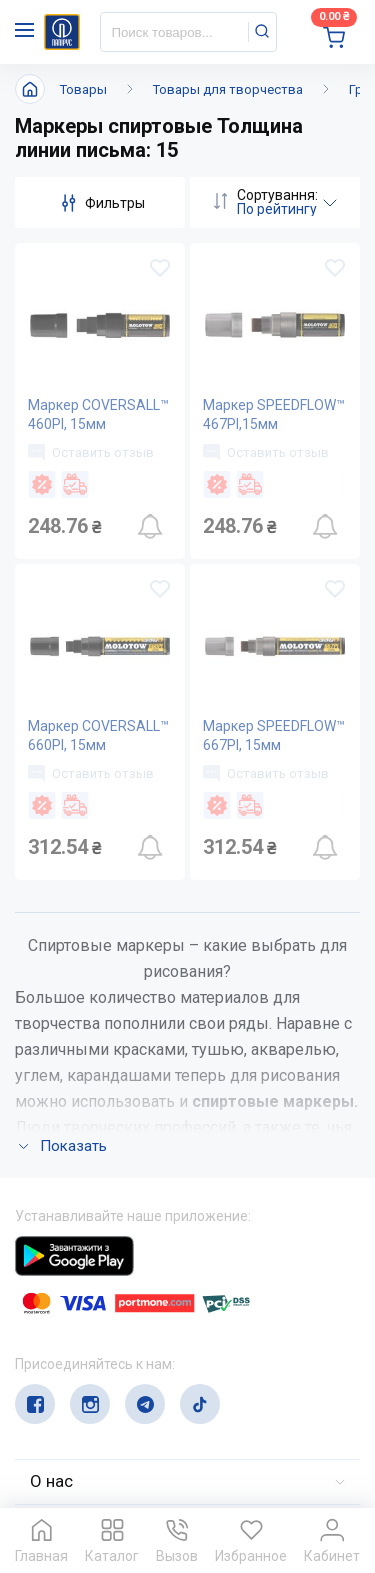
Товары (83, 89)
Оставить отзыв (91, 452)
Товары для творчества (228, 89)
